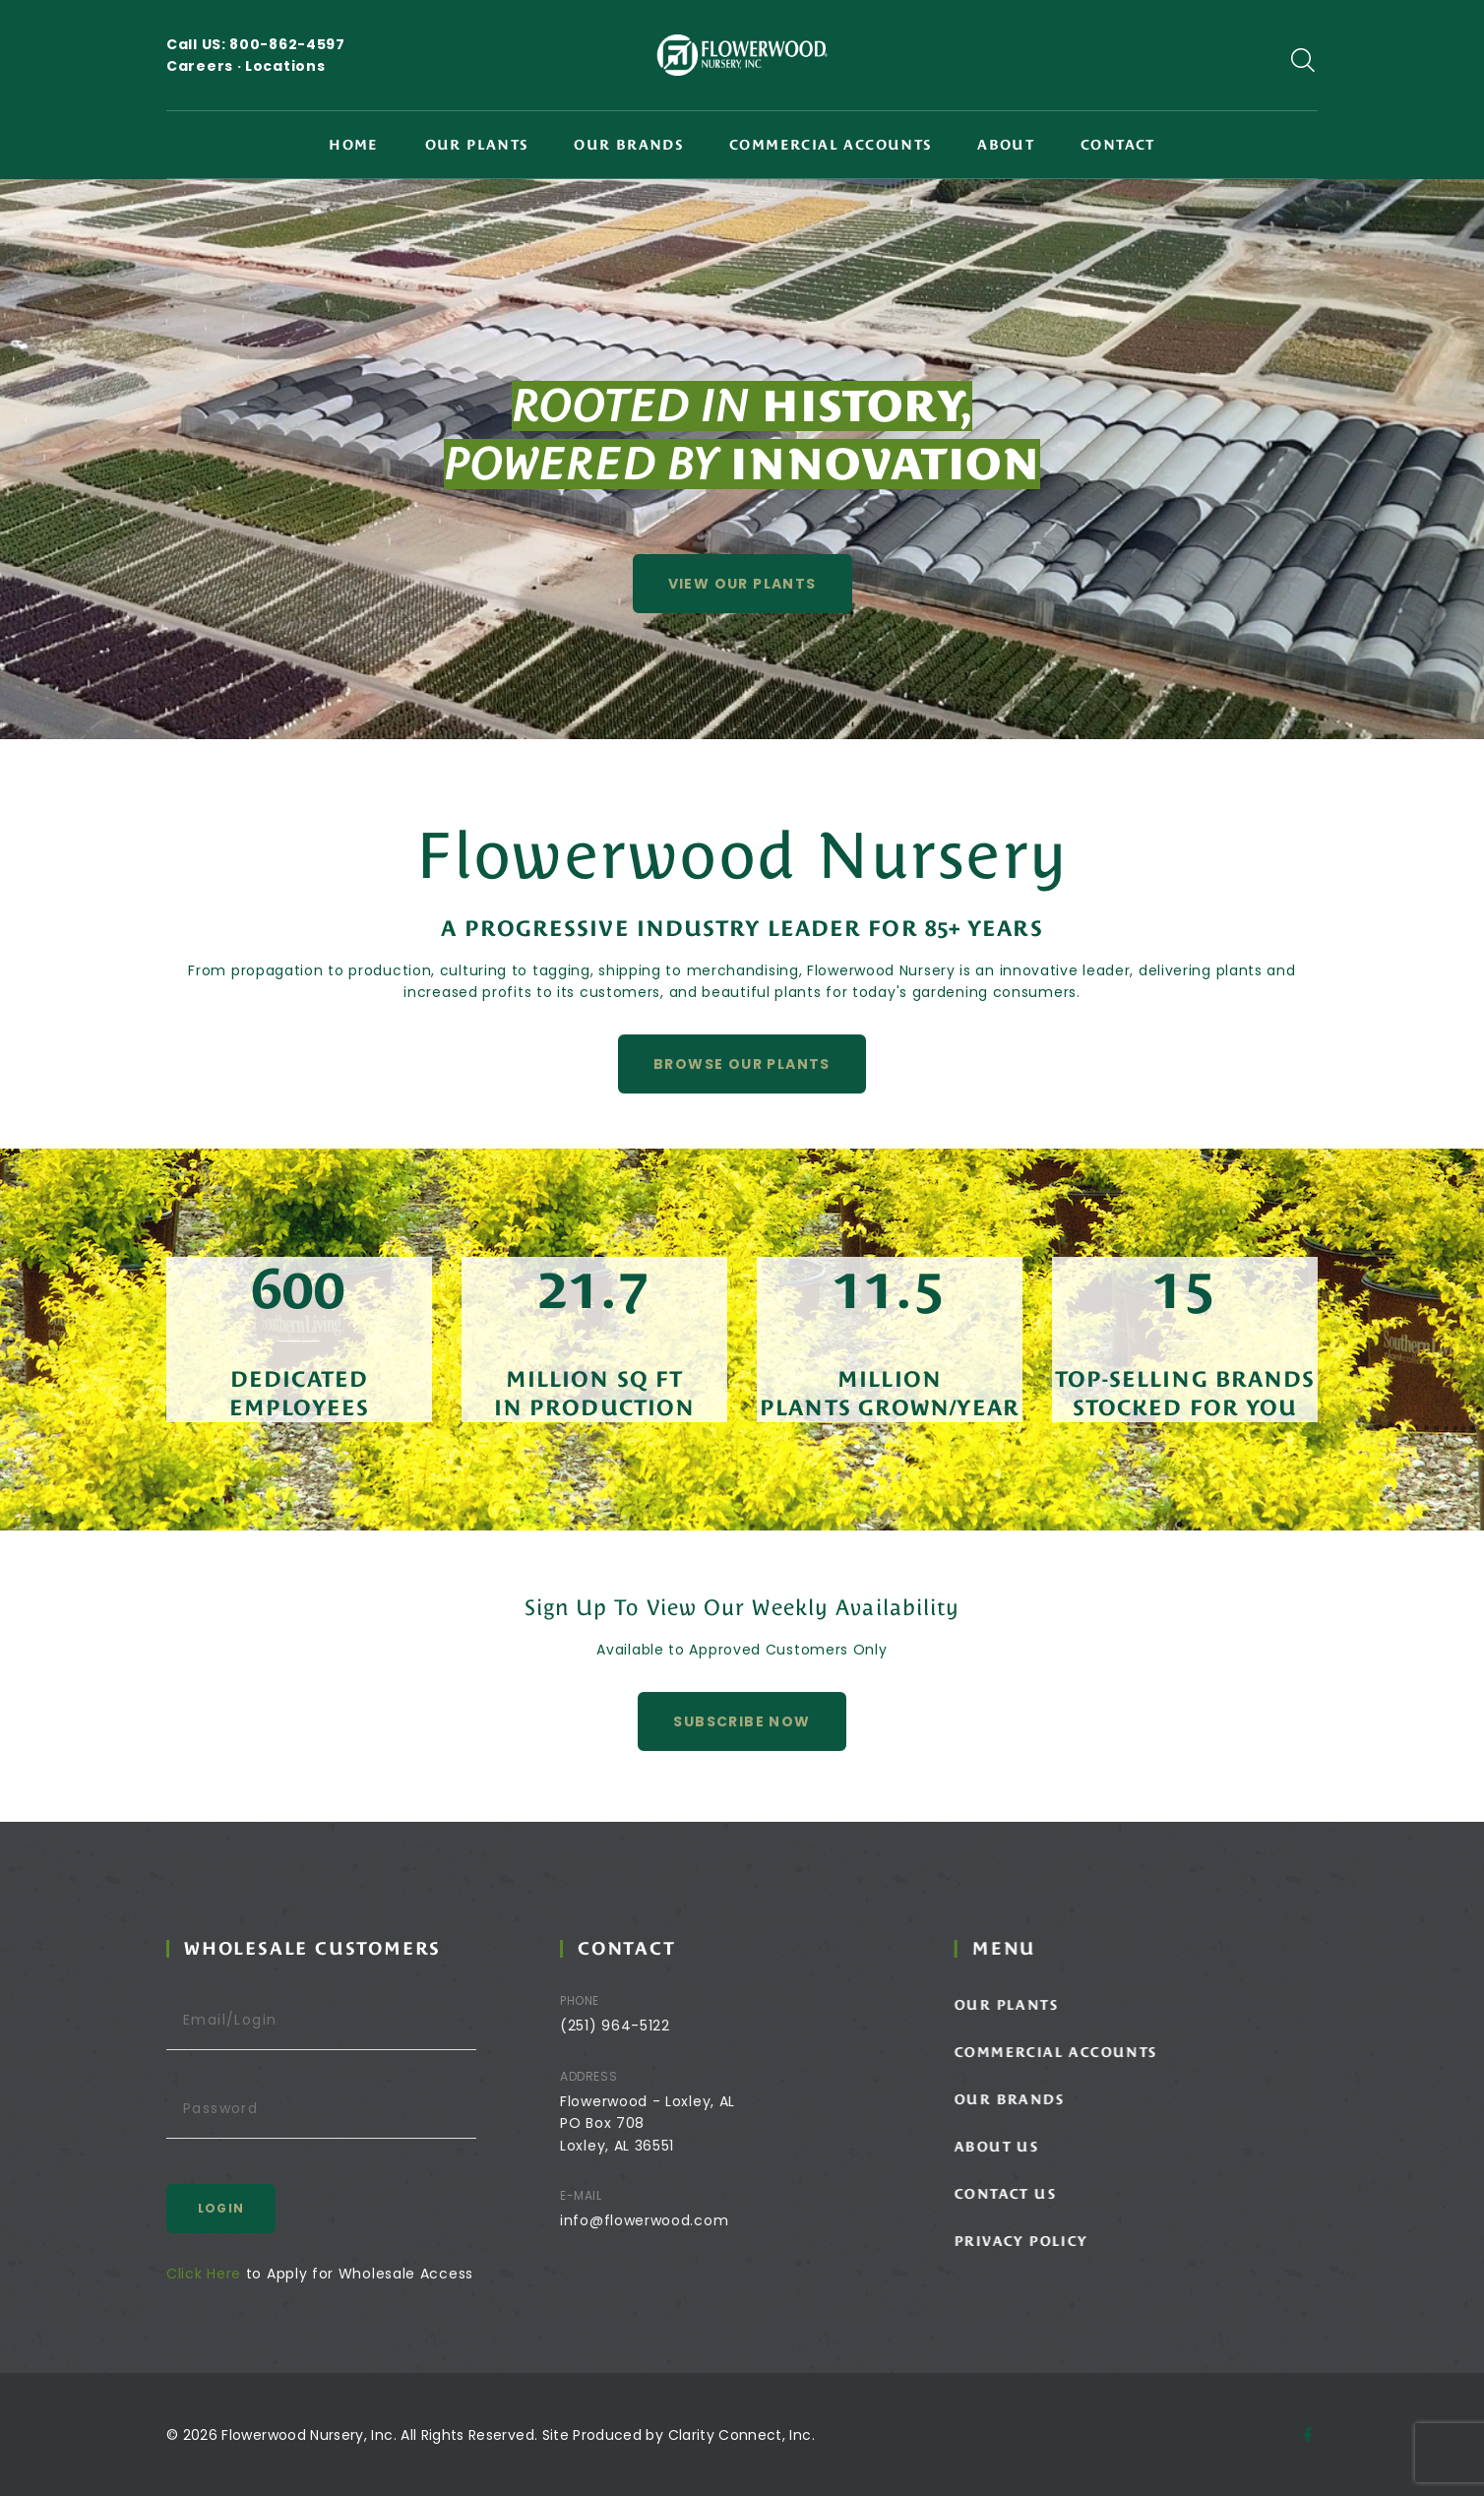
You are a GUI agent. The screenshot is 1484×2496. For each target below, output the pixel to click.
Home (354, 145)
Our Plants (476, 145)
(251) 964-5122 (652, 2025)
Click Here (230, 2273)
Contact (1118, 145)
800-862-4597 (286, 44)
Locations (285, 66)
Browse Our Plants (742, 1101)
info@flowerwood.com (681, 2220)
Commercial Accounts (830, 145)
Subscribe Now (741, 1759)
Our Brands (628, 145)
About (1005, 145)
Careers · (205, 66)
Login (247, 2208)
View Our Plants (742, 583)
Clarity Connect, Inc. (741, 2435)
